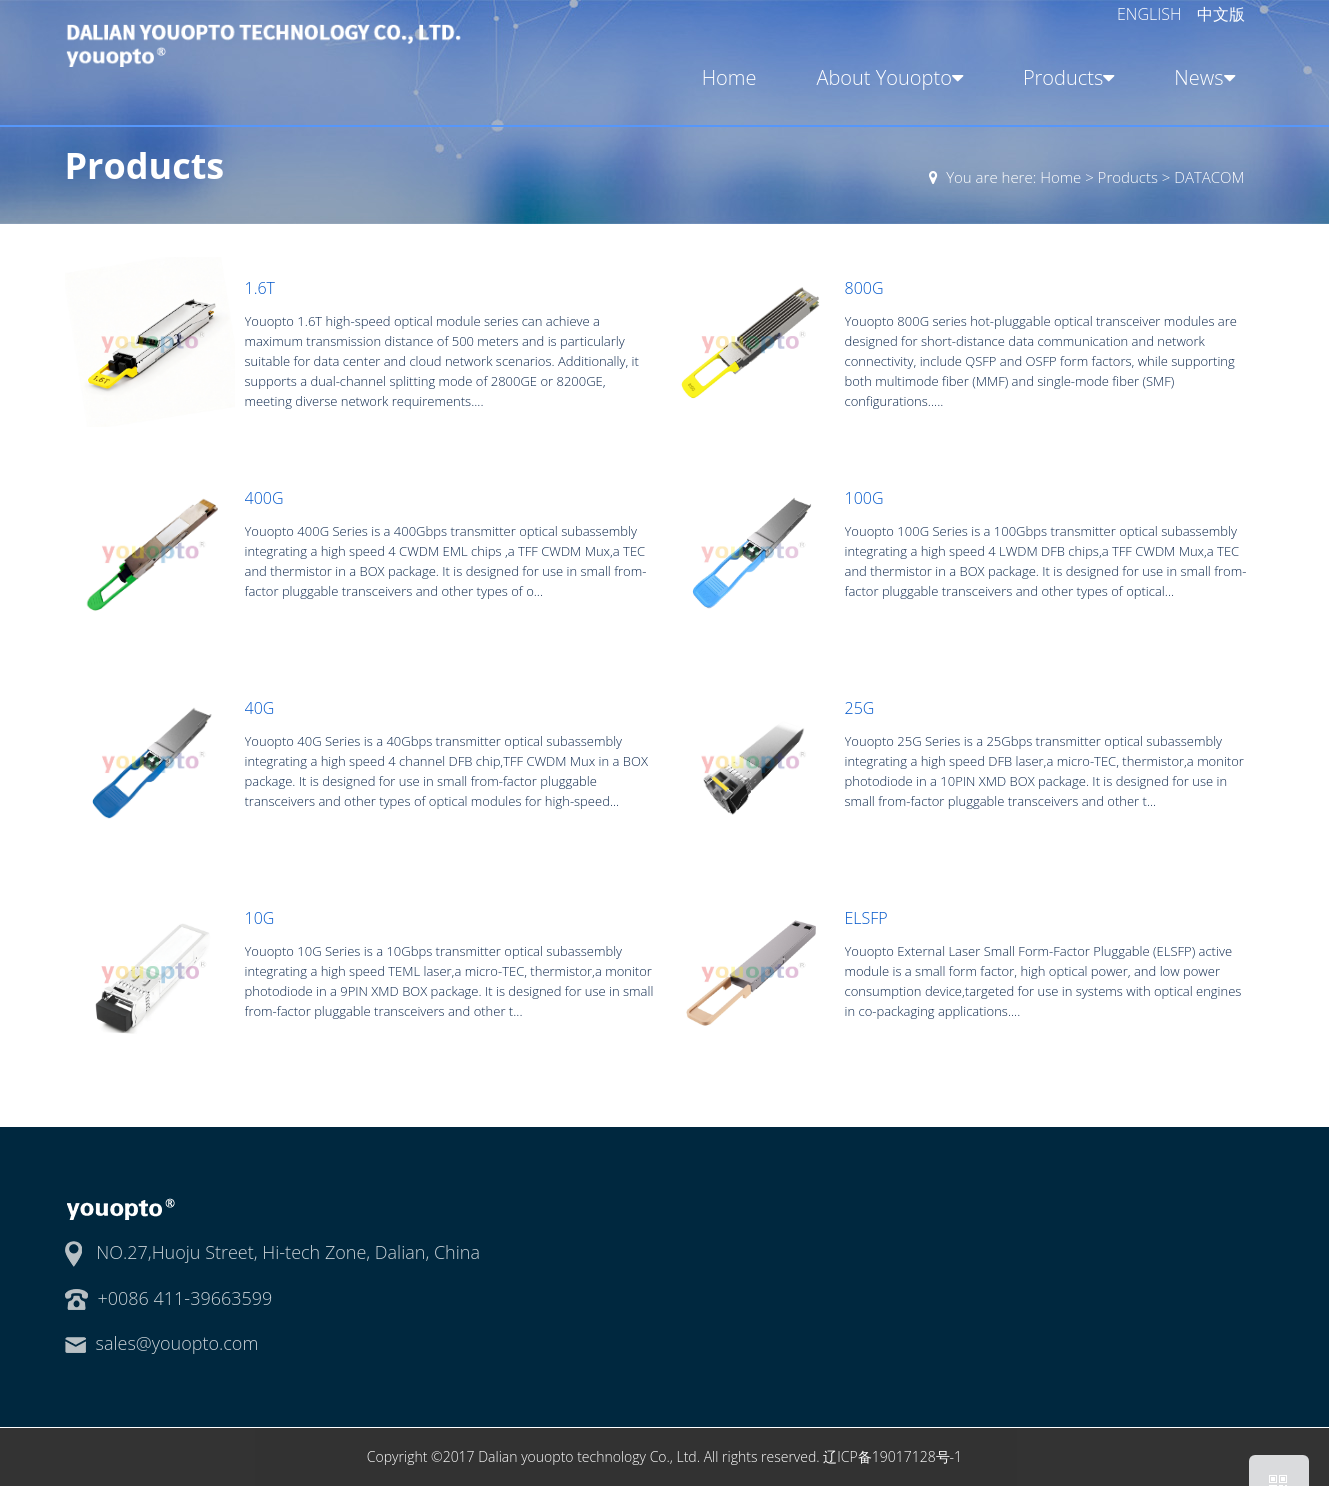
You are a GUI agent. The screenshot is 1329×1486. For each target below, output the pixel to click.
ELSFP (866, 918)
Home (729, 77)
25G (860, 708)
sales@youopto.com (177, 1343)
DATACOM (1209, 177)
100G (864, 498)
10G (260, 918)
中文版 (1221, 14)
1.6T (260, 288)
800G (864, 288)
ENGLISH (1151, 14)
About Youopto (887, 77)
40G (260, 708)
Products (1065, 77)
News (1200, 77)
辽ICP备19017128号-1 (892, 1456)
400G (264, 498)
